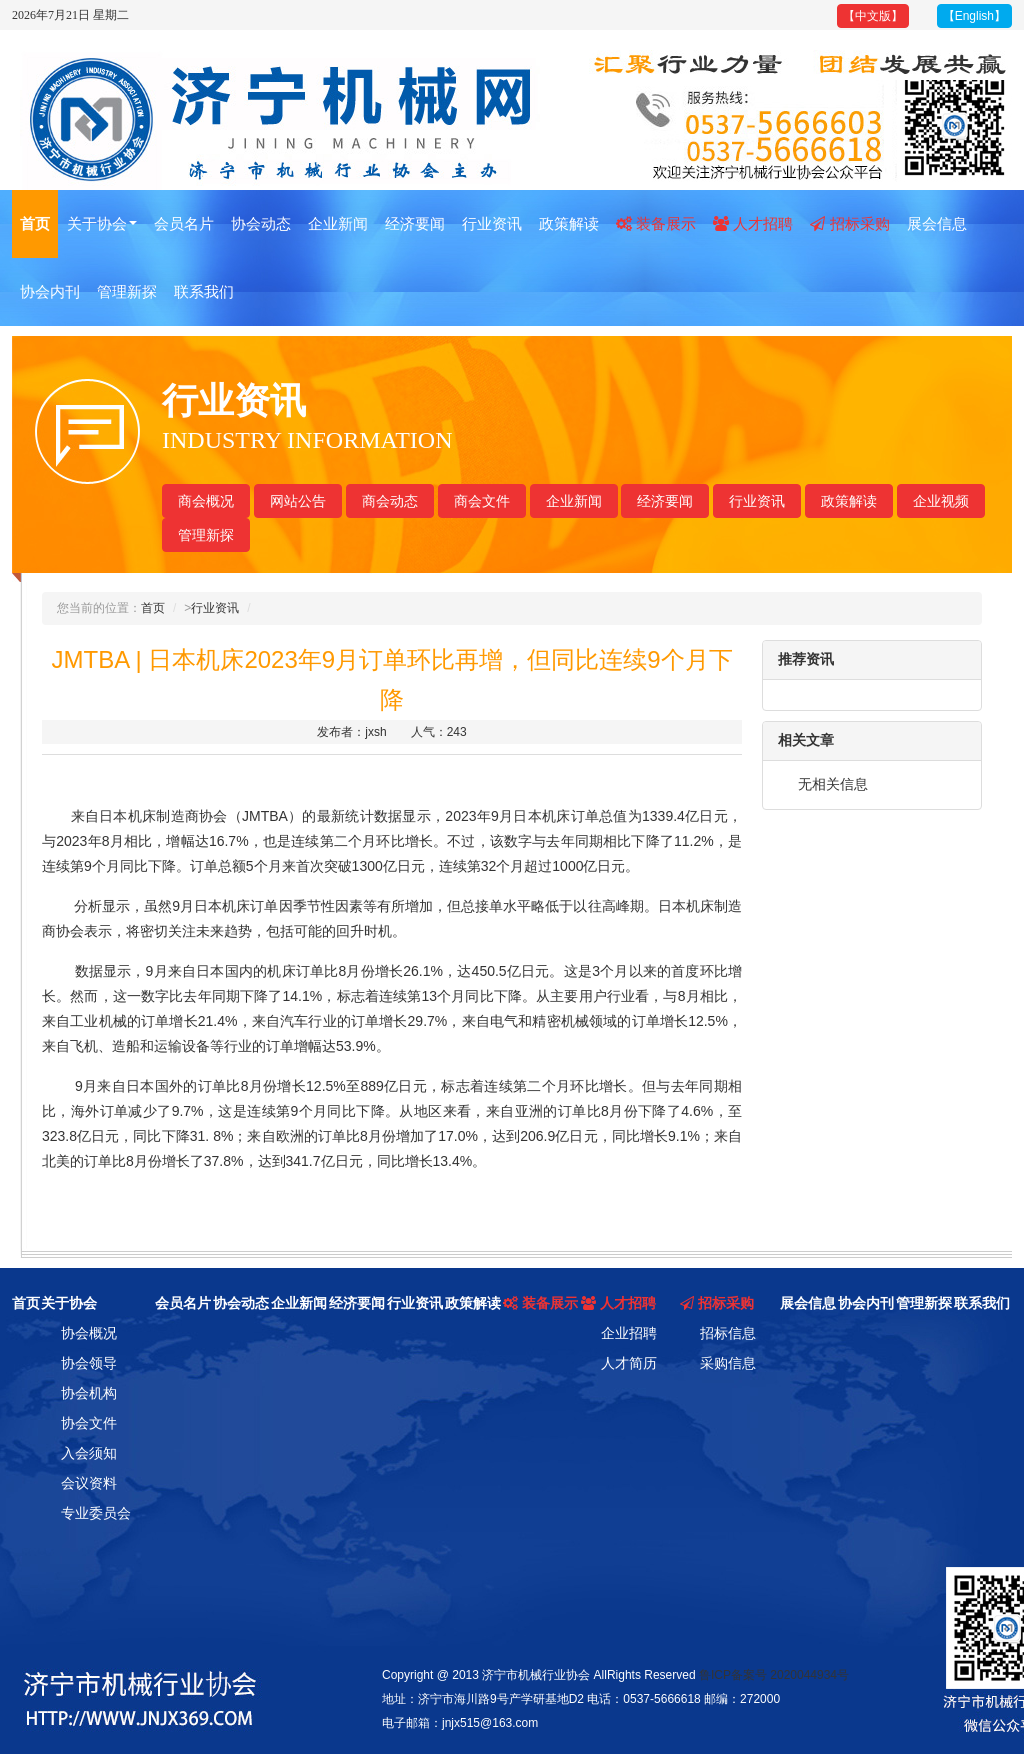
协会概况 (89, 1333)
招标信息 (728, 1333)
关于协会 (102, 223)
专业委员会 (96, 1513)
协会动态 (261, 223)
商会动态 (390, 501)
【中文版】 (873, 16)
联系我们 (204, 291)
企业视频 (941, 501)
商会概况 (206, 501)
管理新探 (127, 291)
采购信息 (728, 1363)
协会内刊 (50, 291)
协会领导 (89, 1363)
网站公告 (298, 501)
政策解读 (569, 223)
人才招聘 (753, 223)
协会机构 (89, 1393)
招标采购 (849, 223)
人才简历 (629, 1363)
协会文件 (89, 1423)
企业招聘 (629, 1333)
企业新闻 (338, 223)
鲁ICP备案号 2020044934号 (774, 1675)
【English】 (974, 16)
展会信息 (937, 223)
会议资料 (89, 1483)
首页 (35, 223)
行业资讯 (492, 223)
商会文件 (482, 501)
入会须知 (89, 1453)
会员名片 (184, 223)
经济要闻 (415, 223)
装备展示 (656, 223)
